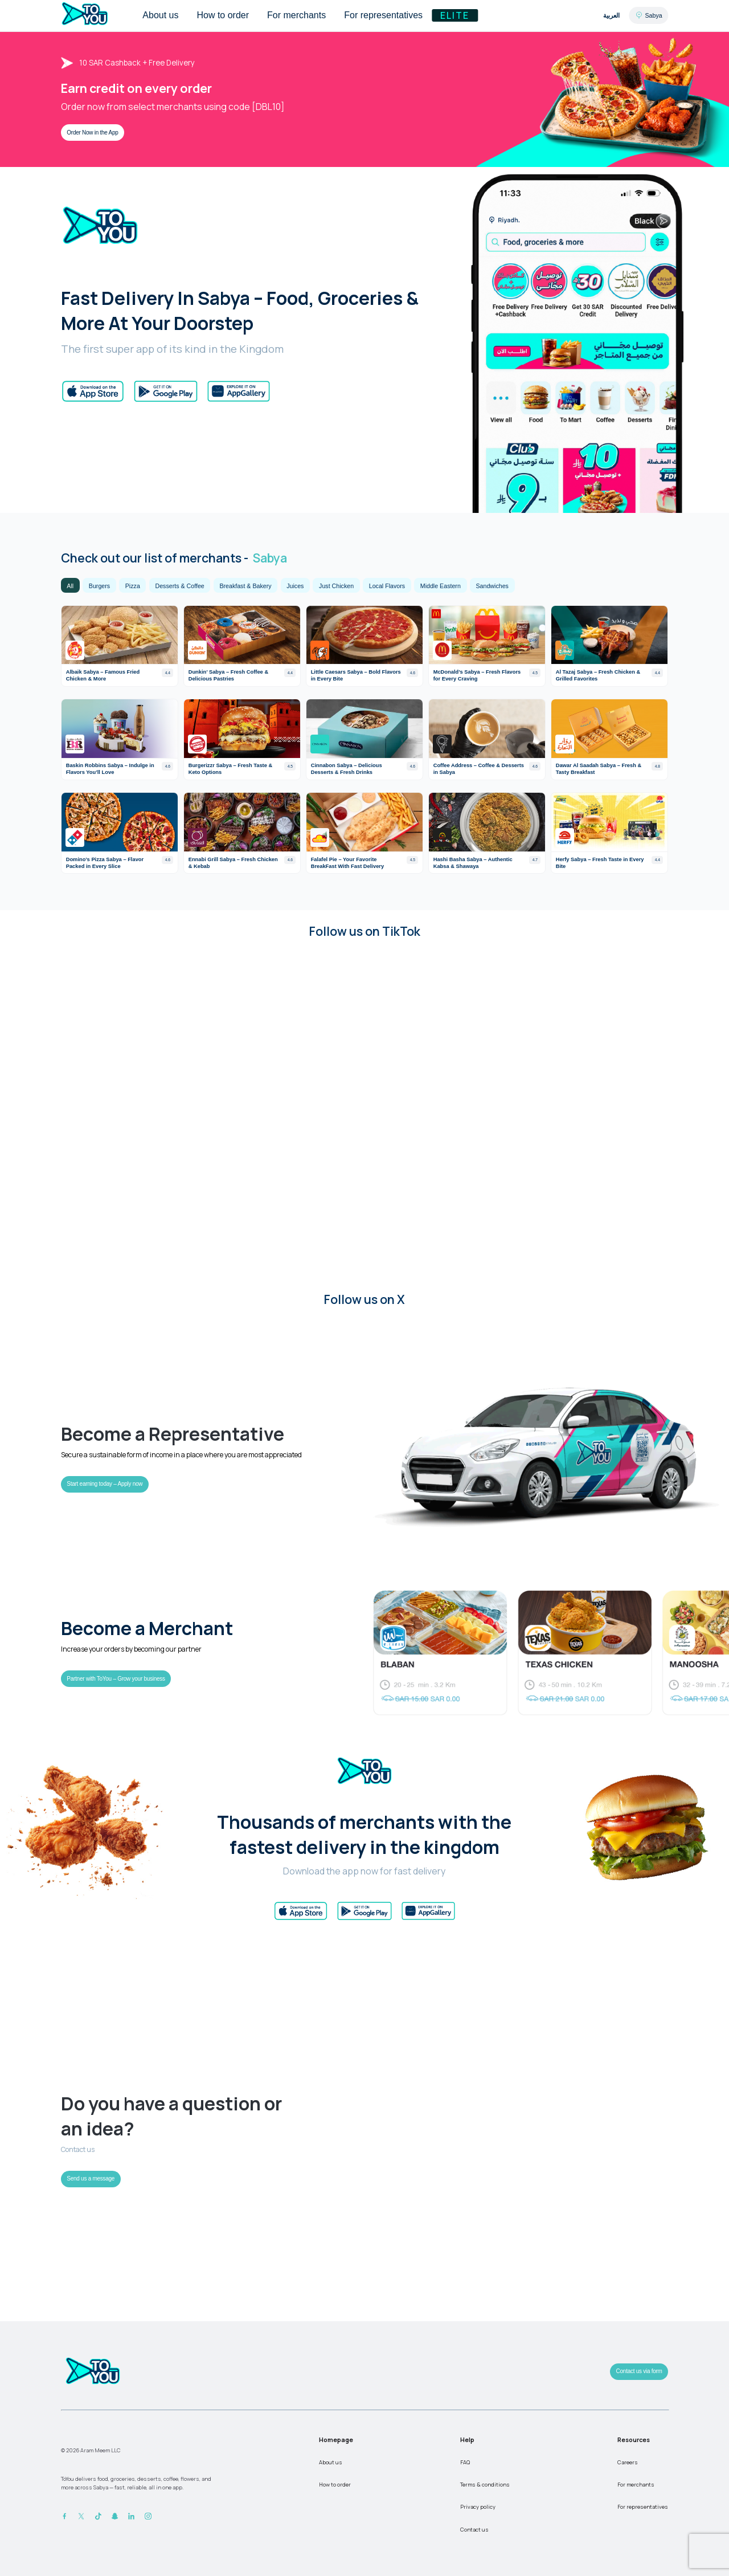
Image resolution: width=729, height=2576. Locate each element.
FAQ (465, 2462)
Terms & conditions (485, 2484)
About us (330, 2462)
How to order (335, 2484)
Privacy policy (477, 2506)
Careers (627, 2462)
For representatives (642, 2506)
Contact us (474, 2529)
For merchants (635, 2484)
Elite (454, 15)
